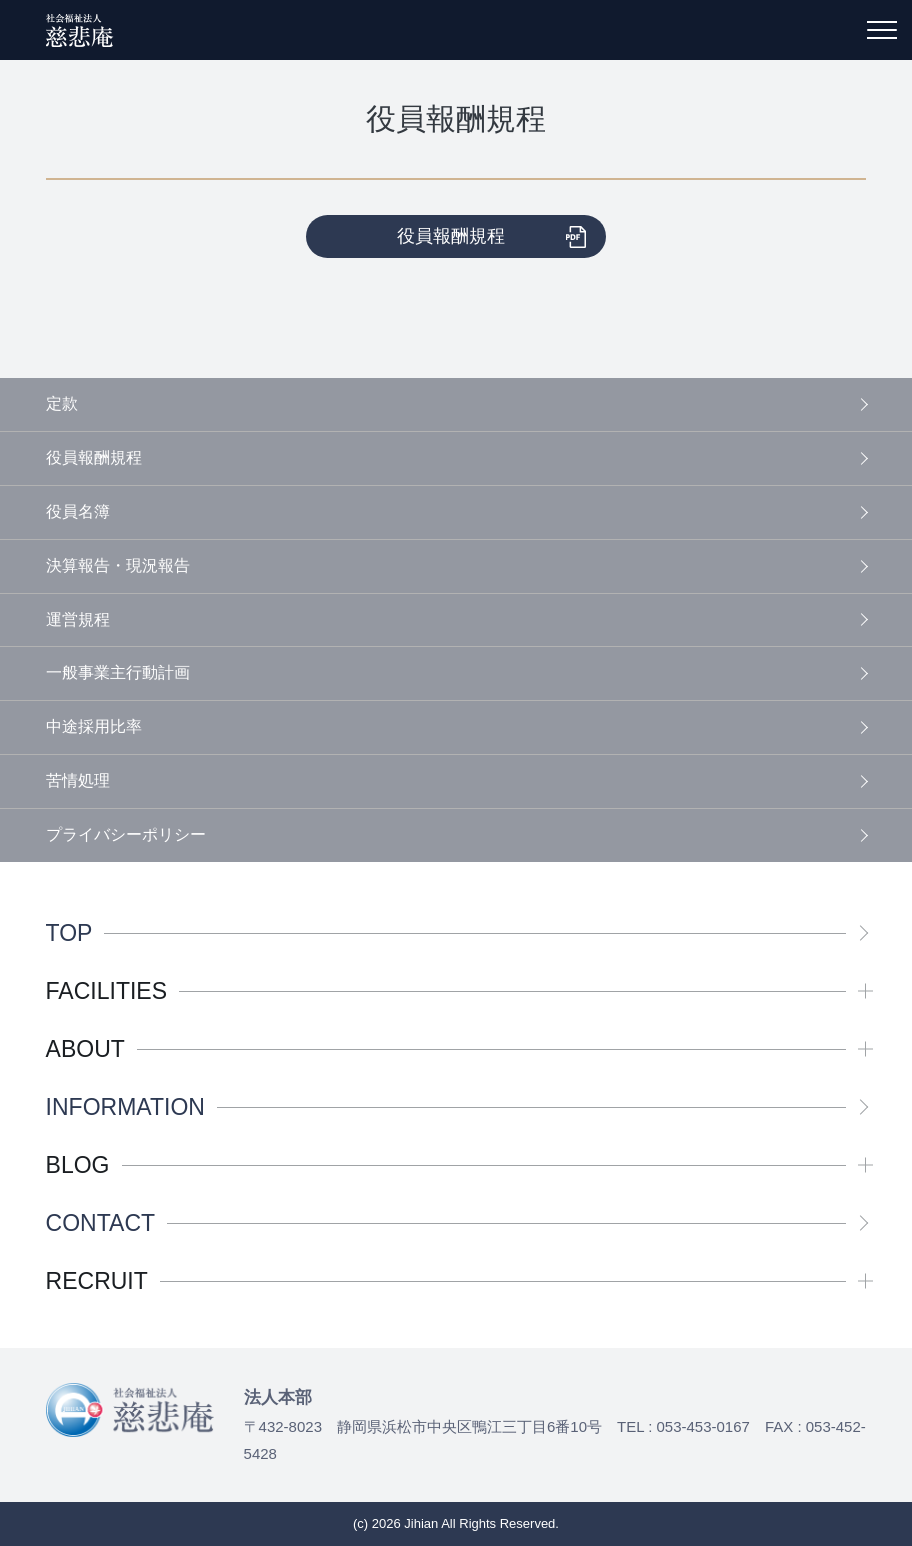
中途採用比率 (94, 726)
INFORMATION (125, 1107)
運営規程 (78, 619)
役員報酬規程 (451, 236)
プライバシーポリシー (126, 834)
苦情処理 (78, 780)
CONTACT (100, 1223)
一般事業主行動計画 (118, 672)
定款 (62, 403)
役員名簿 (78, 511)
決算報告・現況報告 (118, 565)
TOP (69, 933)
